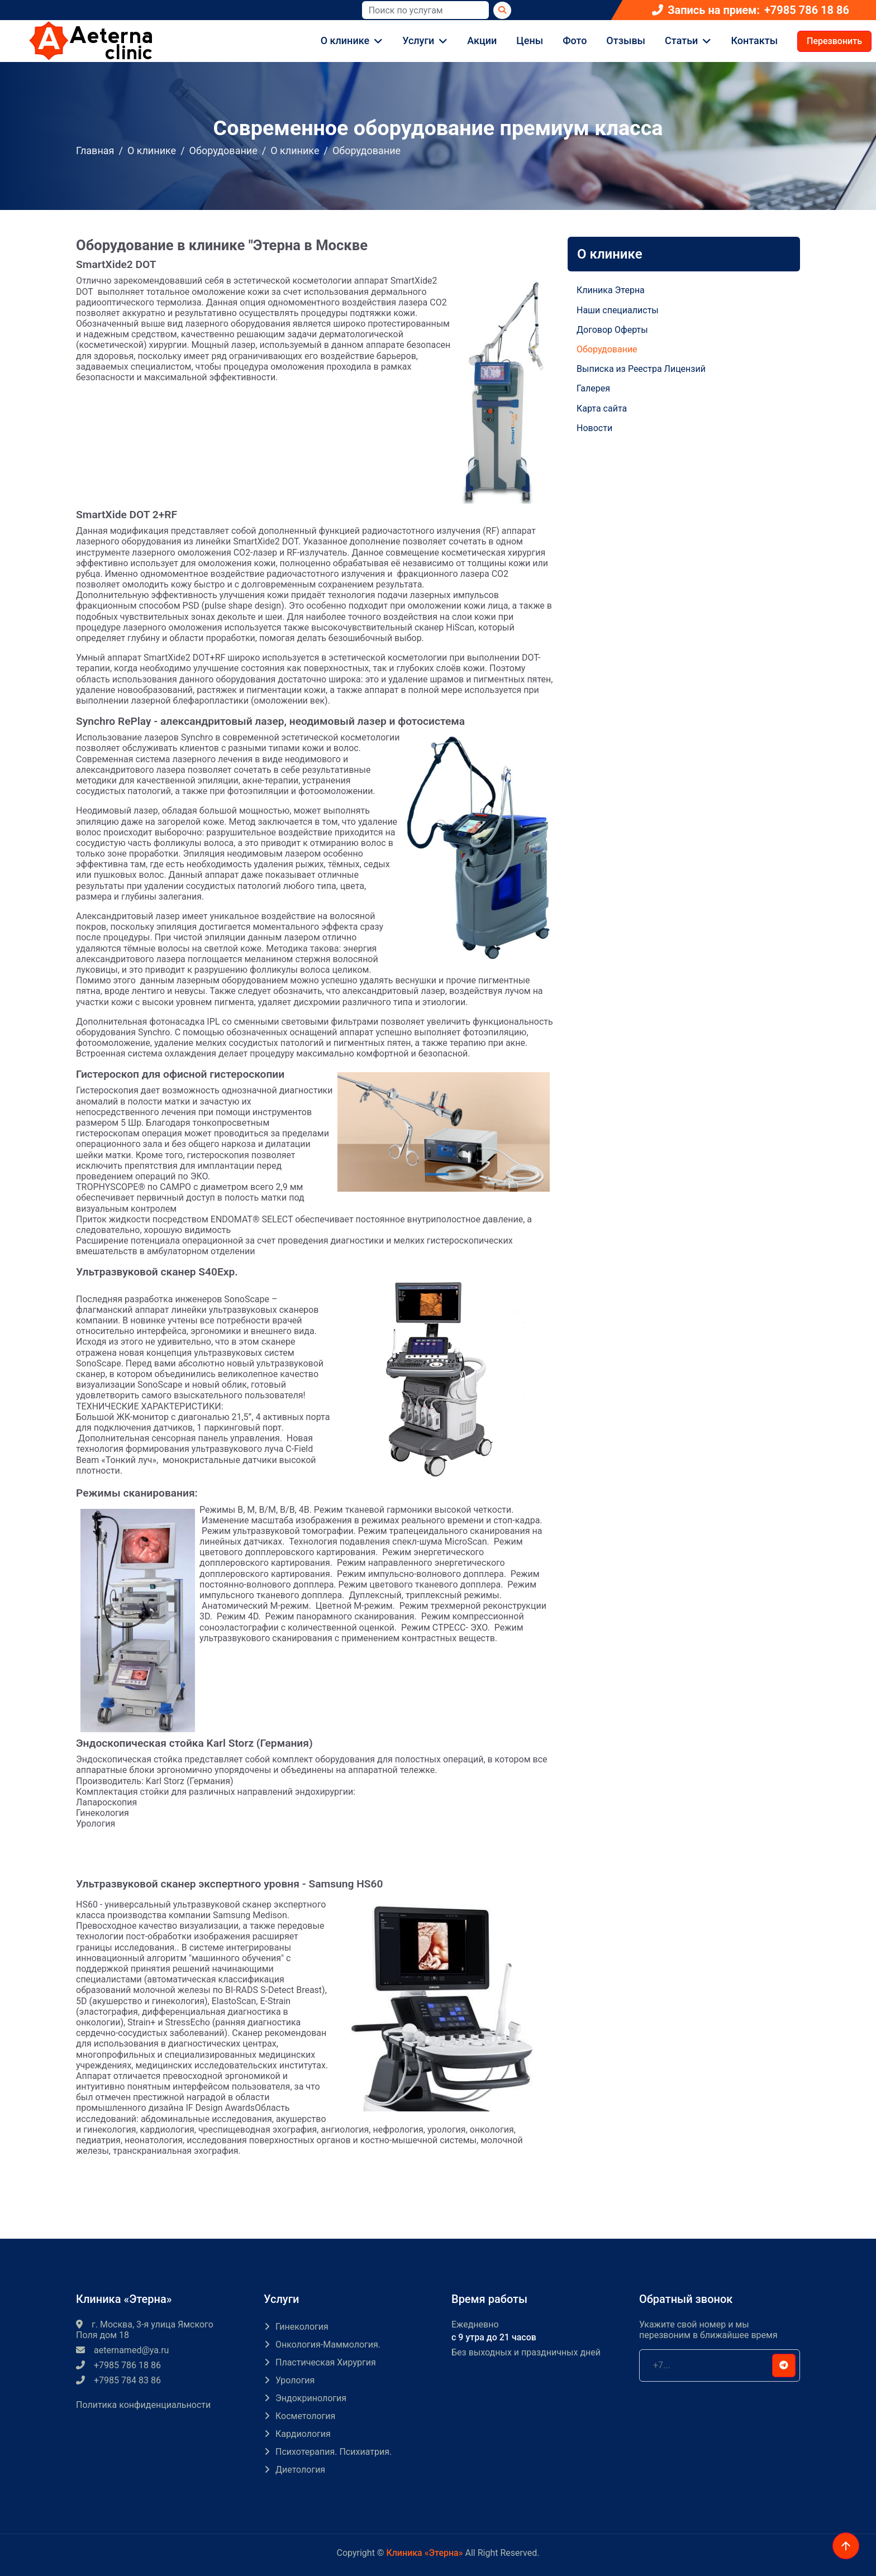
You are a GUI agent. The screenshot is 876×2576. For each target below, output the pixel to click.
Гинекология (301, 2326)
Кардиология (303, 2434)
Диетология (300, 2469)
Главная (95, 150)
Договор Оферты (612, 329)
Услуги (418, 40)
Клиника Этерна (611, 290)
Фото (575, 40)
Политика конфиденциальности (143, 2405)
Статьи (681, 40)
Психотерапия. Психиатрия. (333, 2451)
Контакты (754, 40)
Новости (594, 428)
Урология (295, 2380)
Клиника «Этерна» (424, 2553)
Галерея (593, 388)
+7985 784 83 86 (118, 2380)
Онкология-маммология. (327, 2344)
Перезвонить (834, 41)
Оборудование (223, 150)
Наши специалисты (618, 310)
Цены (529, 40)
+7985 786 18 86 (806, 10)
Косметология (305, 2416)
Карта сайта (602, 408)
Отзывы (625, 40)
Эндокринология (310, 2398)
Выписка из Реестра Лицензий (641, 369)
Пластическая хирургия (325, 2362)
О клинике (345, 40)
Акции (482, 40)
